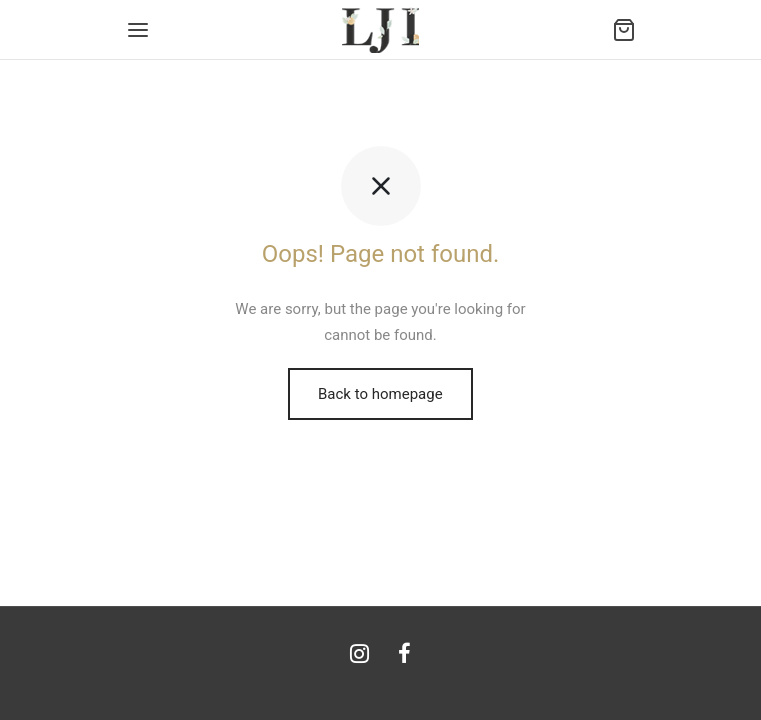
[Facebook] (405, 655)
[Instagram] (359, 655)
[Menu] (138, 30)
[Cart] (624, 30)
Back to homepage (380, 394)
